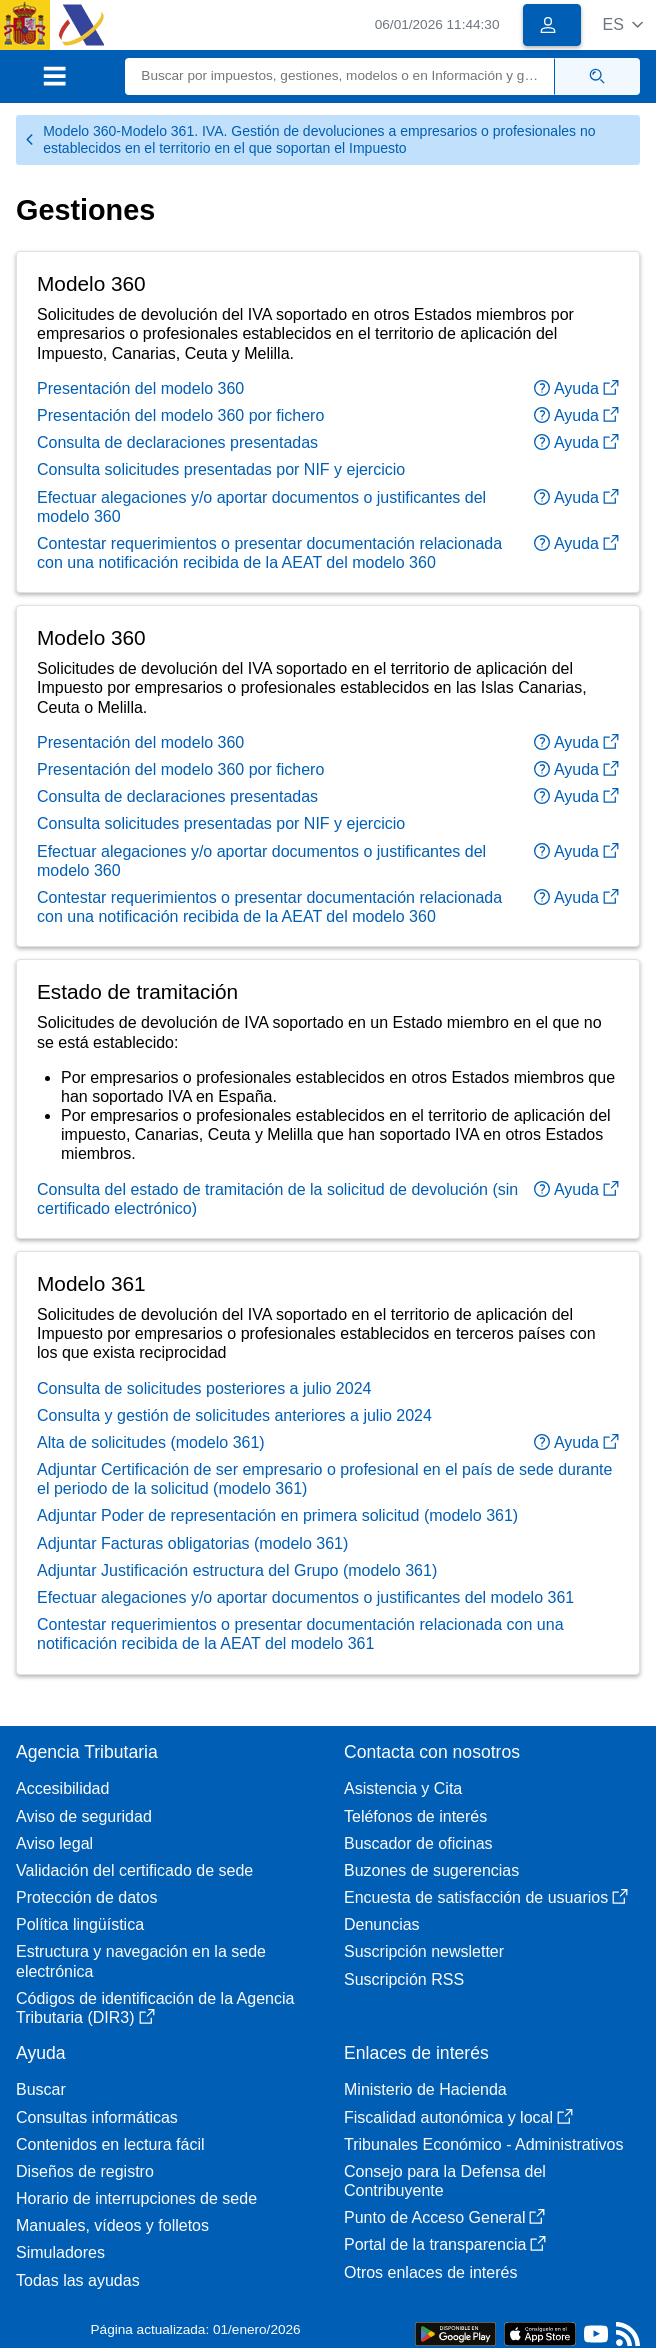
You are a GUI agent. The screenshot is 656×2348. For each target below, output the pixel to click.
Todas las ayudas (78, 2280)
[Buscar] (340, 76)
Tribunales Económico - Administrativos (484, 2144)
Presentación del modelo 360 (140, 388)
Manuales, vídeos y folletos (112, 2225)
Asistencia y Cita (403, 1788)
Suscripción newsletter (424, 1951)
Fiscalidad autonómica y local (458, 2117)
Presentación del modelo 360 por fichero (180, 415)
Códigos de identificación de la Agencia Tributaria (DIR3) (155, 2008)
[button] (622, 24)
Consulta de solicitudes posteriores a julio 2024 (204, 1388)
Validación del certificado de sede (134, 1870)
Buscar (41, 2089)
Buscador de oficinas (418, 1843)
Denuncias (382, 1924)
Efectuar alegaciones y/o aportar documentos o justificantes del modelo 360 (261, 507)
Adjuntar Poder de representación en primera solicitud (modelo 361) (277, 1515)
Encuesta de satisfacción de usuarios (486, 1897)
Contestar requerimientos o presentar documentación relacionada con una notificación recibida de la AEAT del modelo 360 (269, 553)
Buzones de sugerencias (431, 1870)
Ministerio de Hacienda (425, 2089)
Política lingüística (80, 1924)
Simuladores (60, 2252)
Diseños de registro (85, 2171)
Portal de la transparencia (445, 2244)
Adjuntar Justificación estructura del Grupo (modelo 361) (237, 1570)
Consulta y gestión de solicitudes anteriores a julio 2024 (234, 1415)
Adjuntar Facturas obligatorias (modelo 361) (192, 1543)
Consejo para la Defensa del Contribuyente (445, 2181)
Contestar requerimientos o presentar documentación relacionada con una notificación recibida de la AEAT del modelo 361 (300, 1634)
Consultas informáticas (97, 2117)
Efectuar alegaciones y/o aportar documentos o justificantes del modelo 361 (305, 1597)
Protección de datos (86, 1897)
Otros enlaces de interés (430, 2272)
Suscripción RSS (404, 1979)
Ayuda (576, 388)
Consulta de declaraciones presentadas (177, 442)
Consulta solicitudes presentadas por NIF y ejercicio (221, 469)
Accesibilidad (62, 1788)
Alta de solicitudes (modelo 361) (151, 1442)
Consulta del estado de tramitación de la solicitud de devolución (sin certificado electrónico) (277, 1199)
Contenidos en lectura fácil (110, 2144)
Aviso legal (54, 1843)
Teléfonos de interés (415, 1816)
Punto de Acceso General (444, 2217)
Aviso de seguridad (84, 1816)
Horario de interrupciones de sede (136, 2198)
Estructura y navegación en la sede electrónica (141, 1961)
